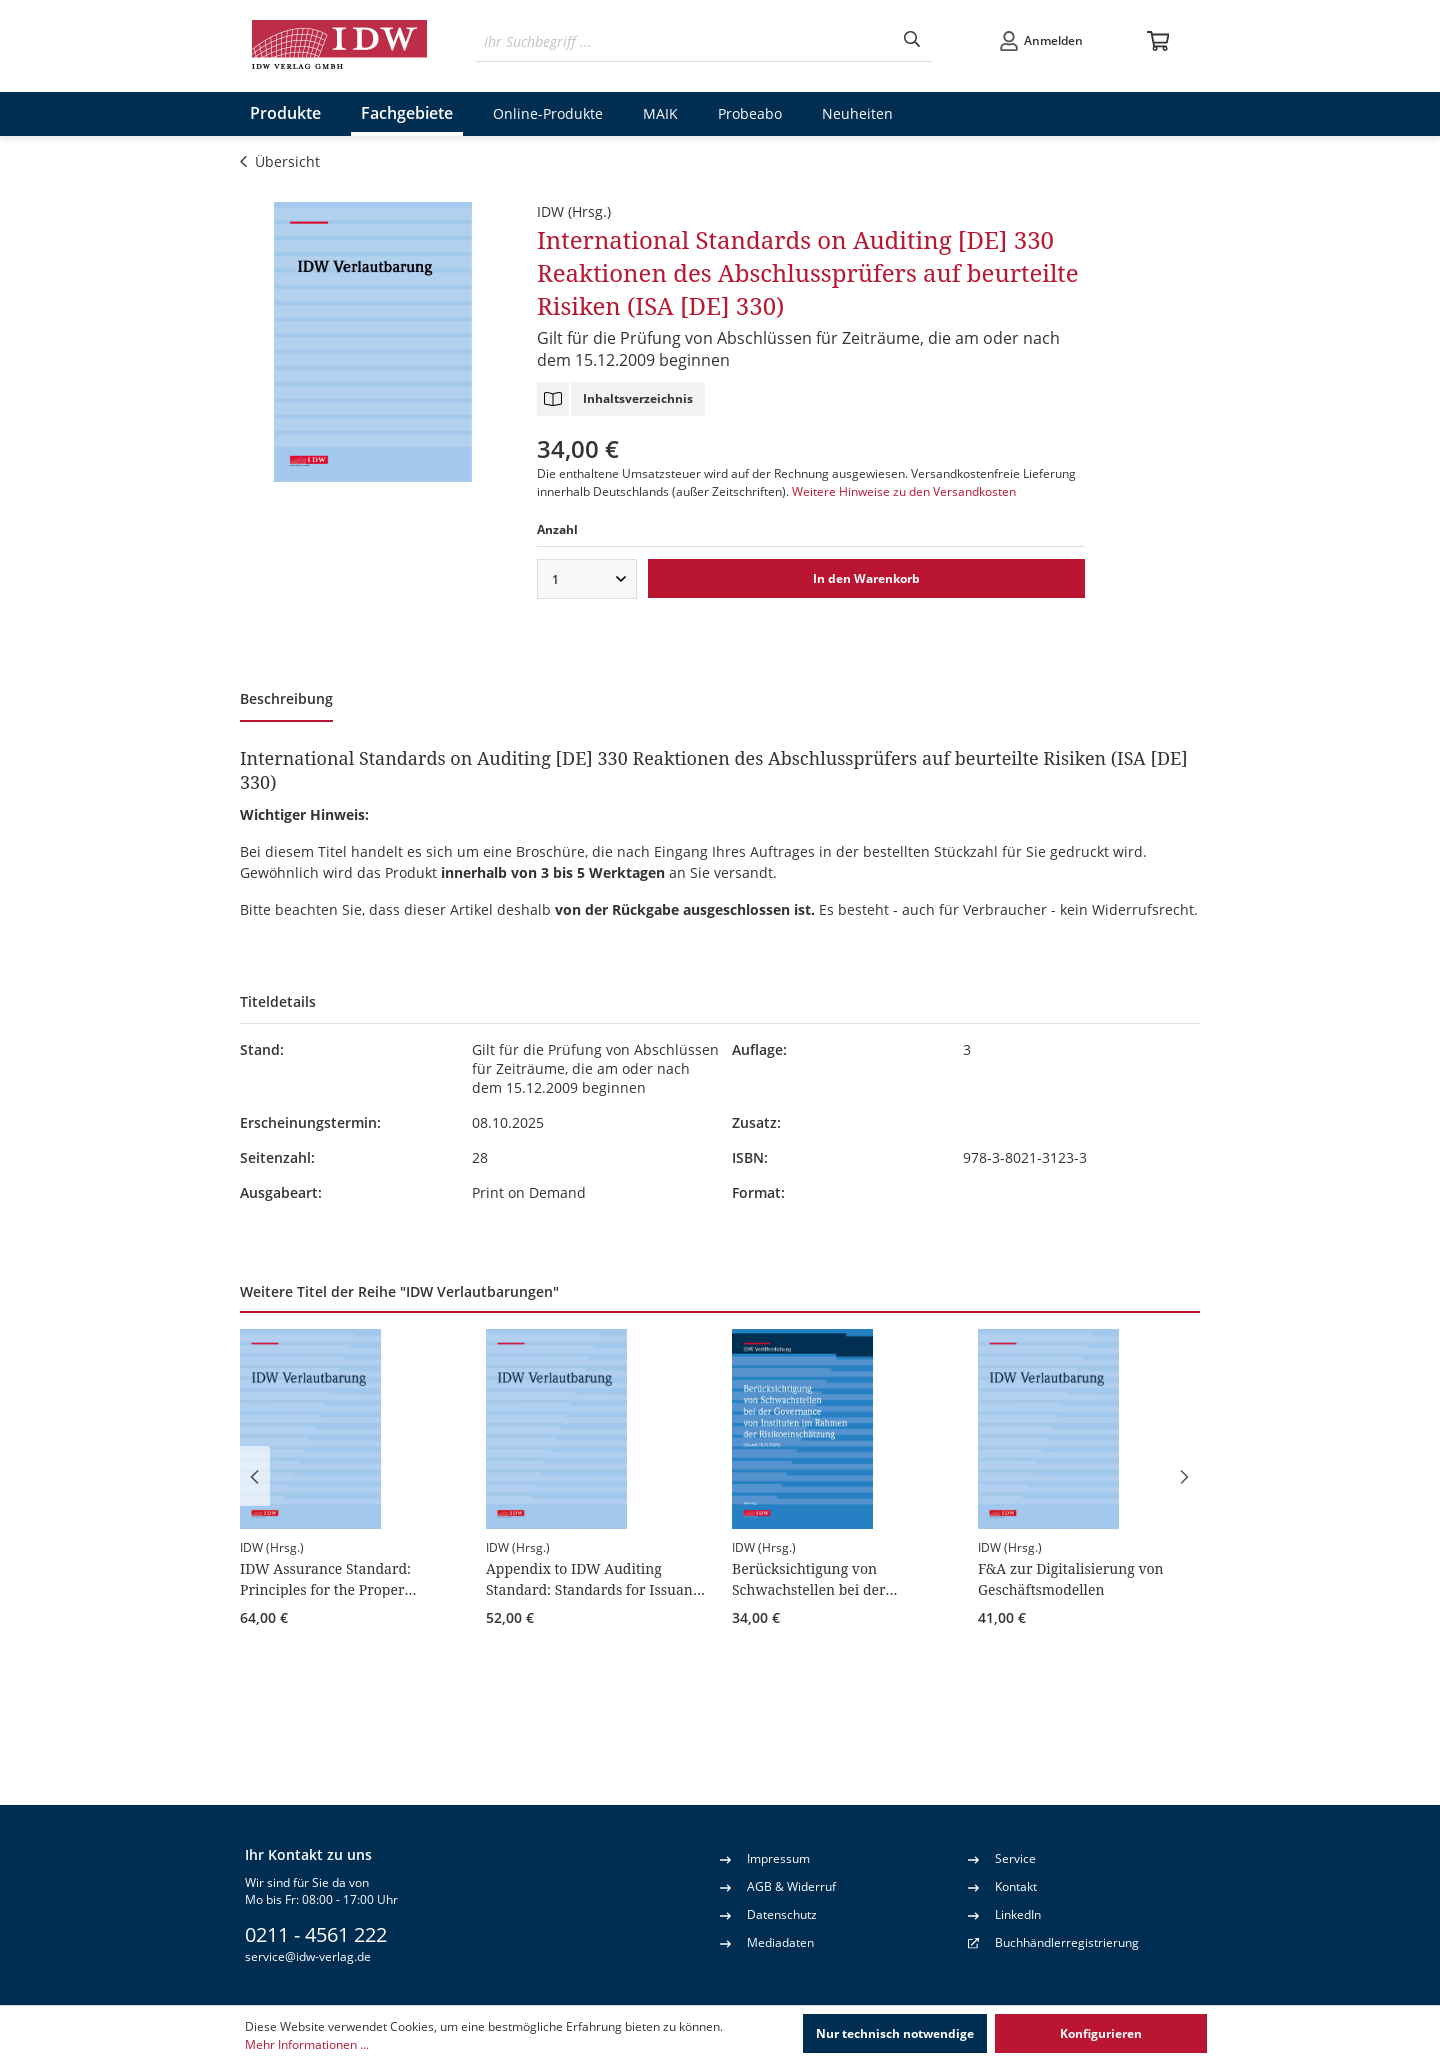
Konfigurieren (1101, 2033)
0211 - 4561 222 (316, 1934)
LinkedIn (1004, 1914)
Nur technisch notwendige (895, 2033)
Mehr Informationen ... (307, 2044)
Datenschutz (768, 1914)
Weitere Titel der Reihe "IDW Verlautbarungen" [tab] (399, 1291)
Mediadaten (767, 1942)
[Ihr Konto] (1041, 41)
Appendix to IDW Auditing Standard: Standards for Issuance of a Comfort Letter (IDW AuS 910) (596, 1578)
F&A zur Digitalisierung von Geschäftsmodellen (1071, 1578)
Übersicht (280, 161)
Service (1002, 1858)
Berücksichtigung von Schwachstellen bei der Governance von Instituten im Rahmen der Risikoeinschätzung (839, 1578)
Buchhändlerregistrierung (1067, 1942)
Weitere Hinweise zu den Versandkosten (904, 491)
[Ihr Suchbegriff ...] (684, 41)
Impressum (765, 1858)
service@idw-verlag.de (308, 1956)
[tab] (286, 700)
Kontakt (1002, 1886)
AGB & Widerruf (778, 1886)
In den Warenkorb (866, 578)
